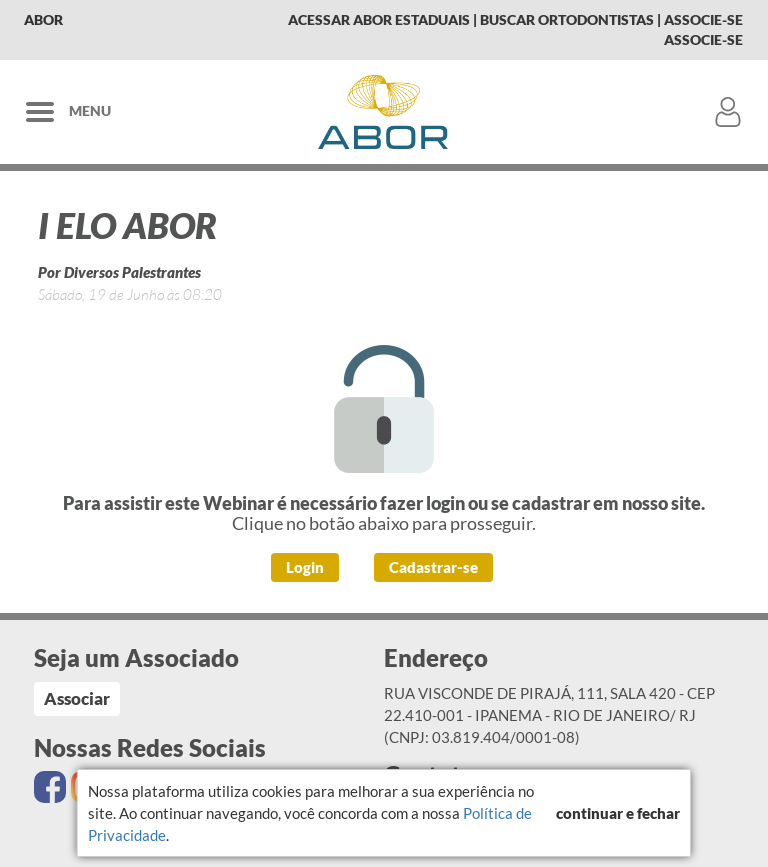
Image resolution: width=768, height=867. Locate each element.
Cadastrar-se (433, 567)
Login (305, 567)
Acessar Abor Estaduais (379, 19)
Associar (77, 698)
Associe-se (703, 19)
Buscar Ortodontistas (567, 19)
